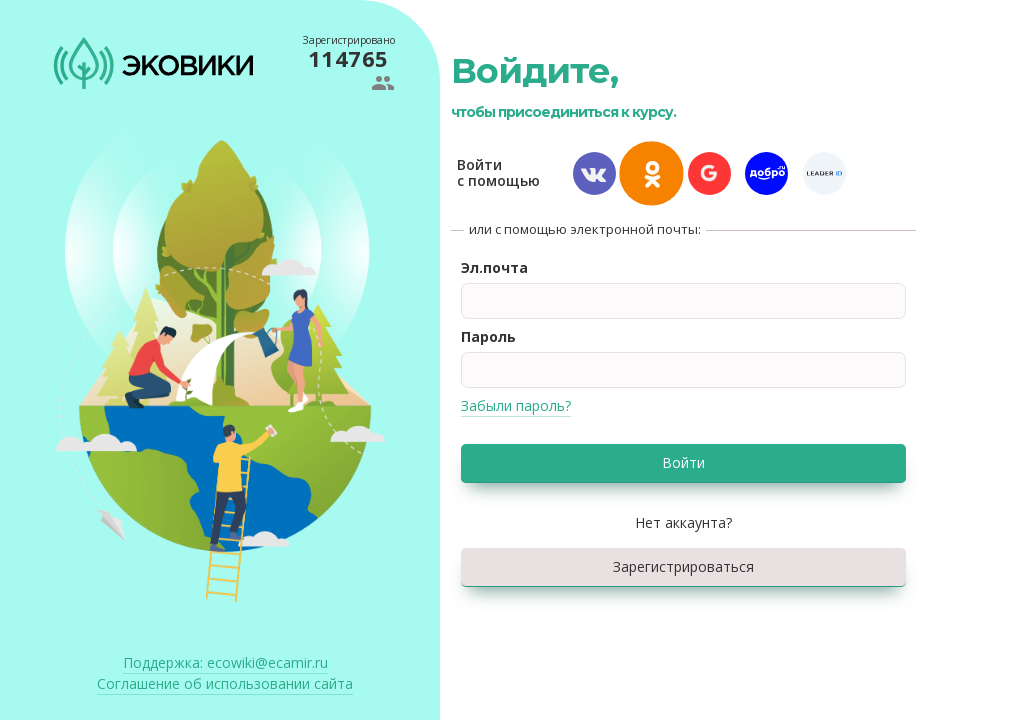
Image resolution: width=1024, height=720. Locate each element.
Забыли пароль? (516, 405)
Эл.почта (494, 267)
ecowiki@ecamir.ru (225, 662)
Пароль (488, 336)
